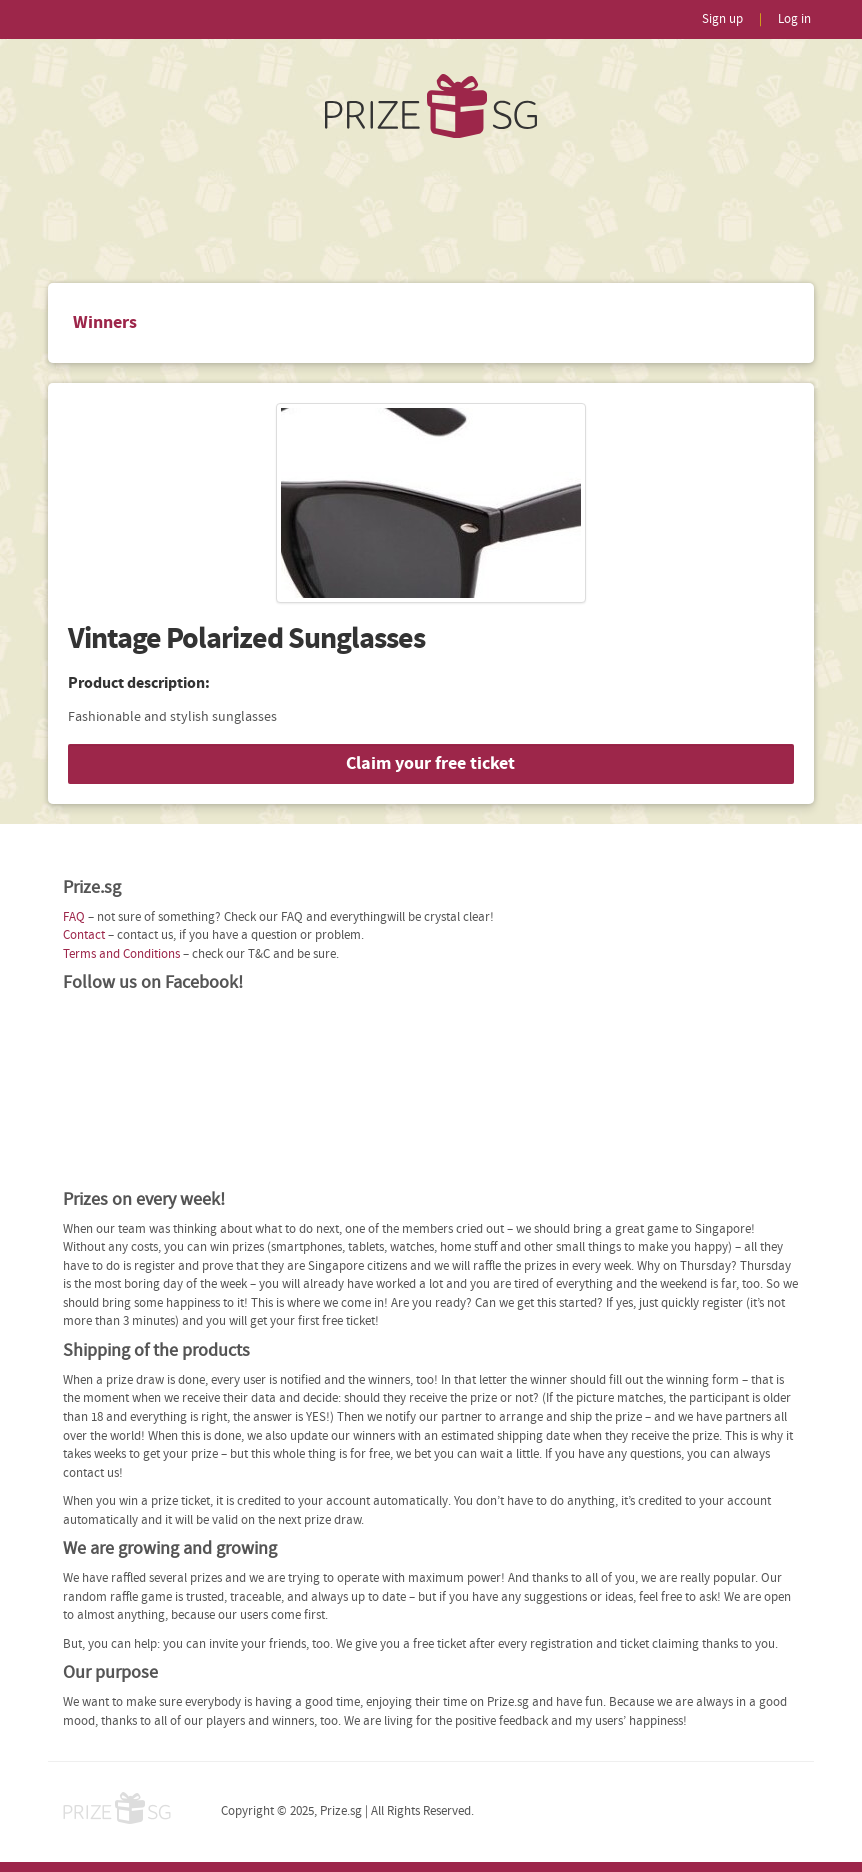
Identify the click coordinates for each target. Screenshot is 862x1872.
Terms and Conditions (121, 954)
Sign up (722, 19)
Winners (105, 322)
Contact (84, 935)
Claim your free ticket (430, 763)
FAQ (74, 917)
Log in (794, 19)
